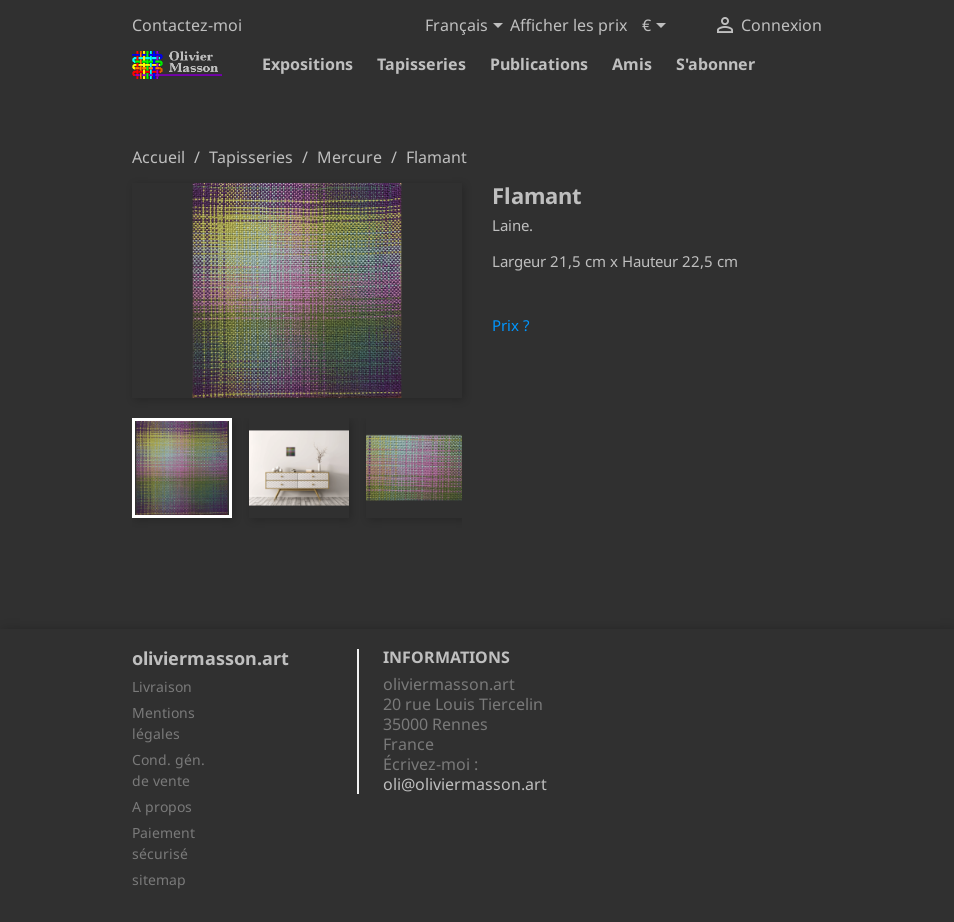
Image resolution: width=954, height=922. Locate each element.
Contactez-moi (187, 25)
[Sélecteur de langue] (467, 27)
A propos (162, 806)
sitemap (159, 879)
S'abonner (715, 64)
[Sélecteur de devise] (657, 27)
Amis (632, 64)
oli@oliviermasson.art (465, 784)
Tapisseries (421, 64)
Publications (539, 64)
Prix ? (511, 325)
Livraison (162, 686)
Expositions (307, 64)
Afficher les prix (568, 25)
